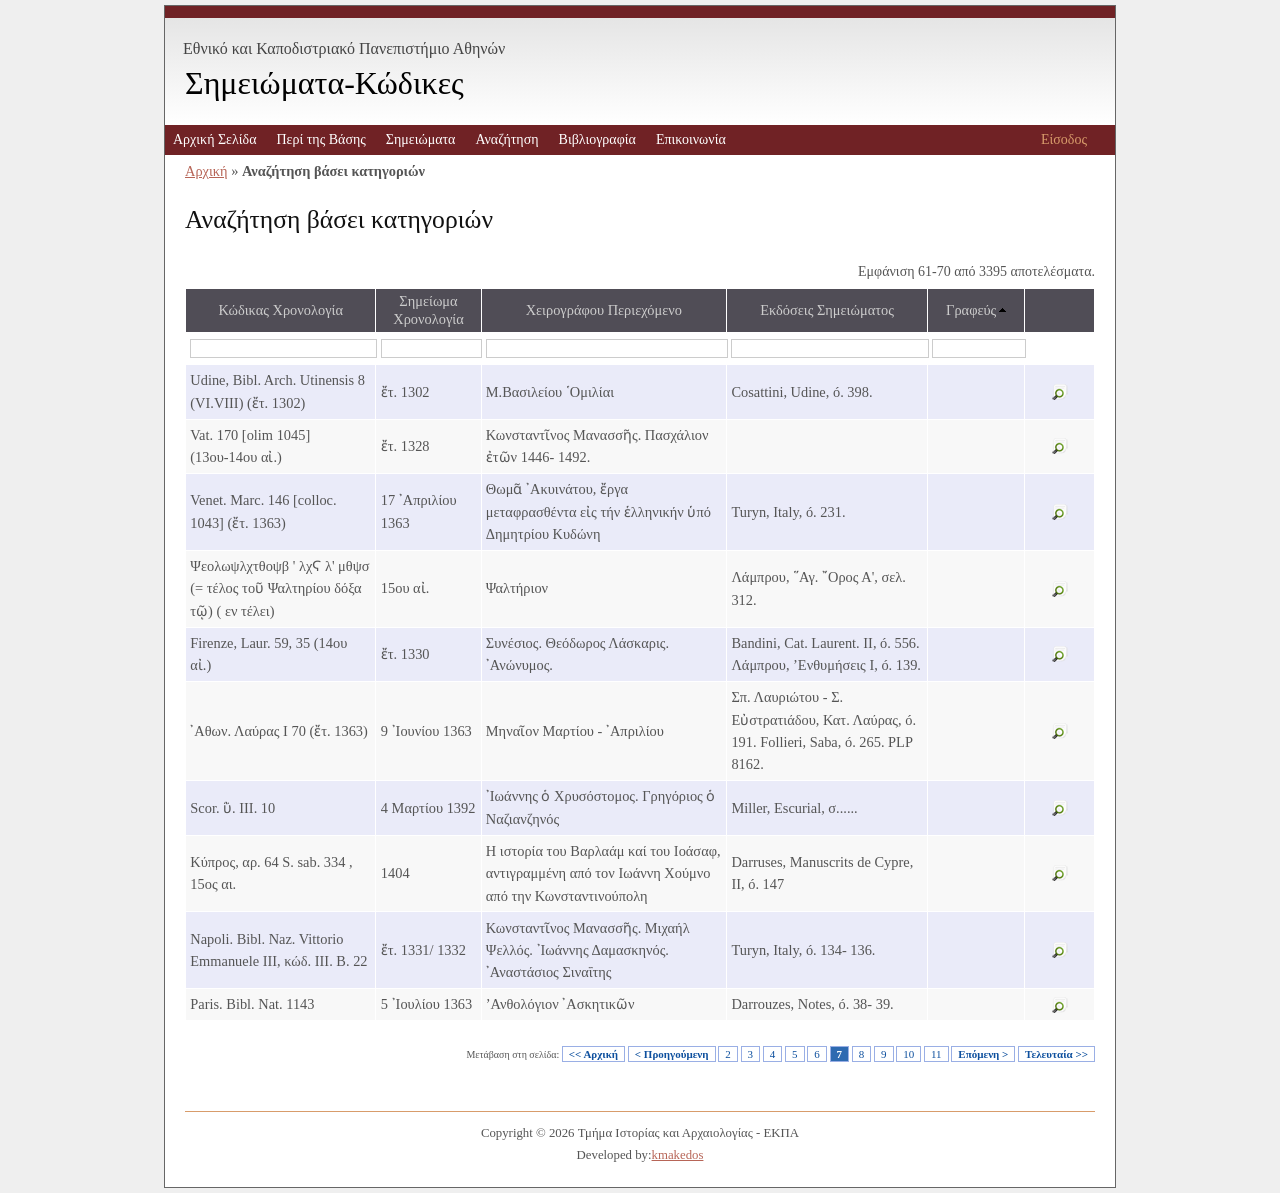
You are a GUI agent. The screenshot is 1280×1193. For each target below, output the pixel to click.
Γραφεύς (971, 310)
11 (936, 1054)
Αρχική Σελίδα (214, 139)
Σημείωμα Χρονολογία (428, 309)
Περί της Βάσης (320, 139)
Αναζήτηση (506, 139)
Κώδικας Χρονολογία (281, 310)
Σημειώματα (421, 139)
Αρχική (206, 171)
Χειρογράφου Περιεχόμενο (604, 310)
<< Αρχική (593, 1054)
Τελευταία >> (1056, 1054)
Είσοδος (1064, 139)
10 (908, 1054)
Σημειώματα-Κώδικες (324, 83)
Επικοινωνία (691, 139)
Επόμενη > (983, 1054)
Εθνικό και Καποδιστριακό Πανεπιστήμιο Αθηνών (344, 48)
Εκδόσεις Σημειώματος (827, 310)
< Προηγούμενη (672, 1054)
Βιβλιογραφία (597, 139)
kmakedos (678, 1155)
